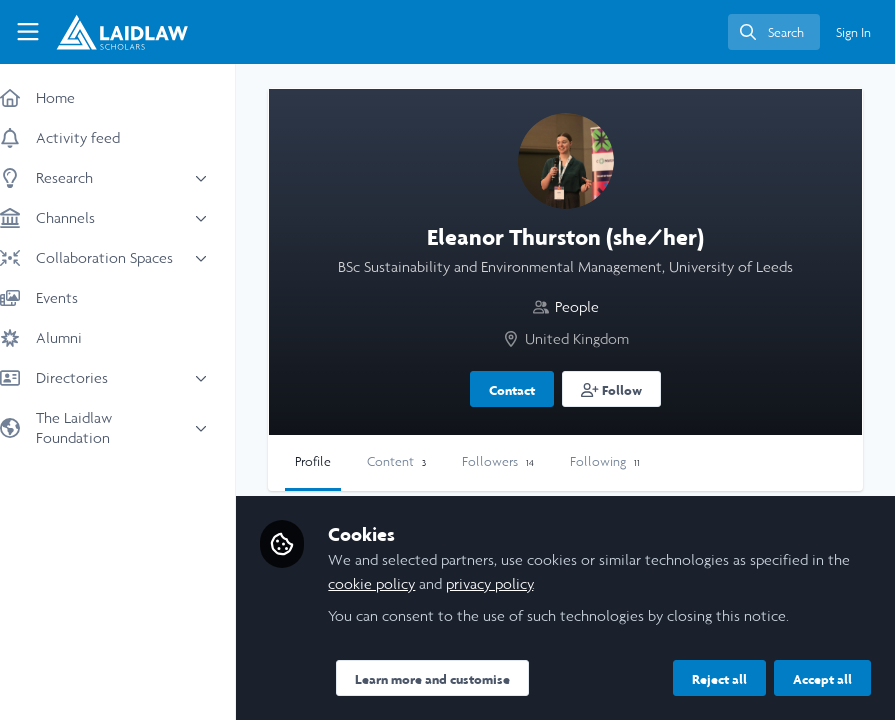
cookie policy (391, 583)
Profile (333, 461)
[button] (621, 389)
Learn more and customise (452, 679)
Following (625, 461)
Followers (518, 461)
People (587, 306)
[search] (774, 32)
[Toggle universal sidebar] (28, 32)
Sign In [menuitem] (853, 32)
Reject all (719, 679)
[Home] (122, 32)
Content (416, 461)
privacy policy (509, 583)
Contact (522, 390)
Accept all (822, 679)
